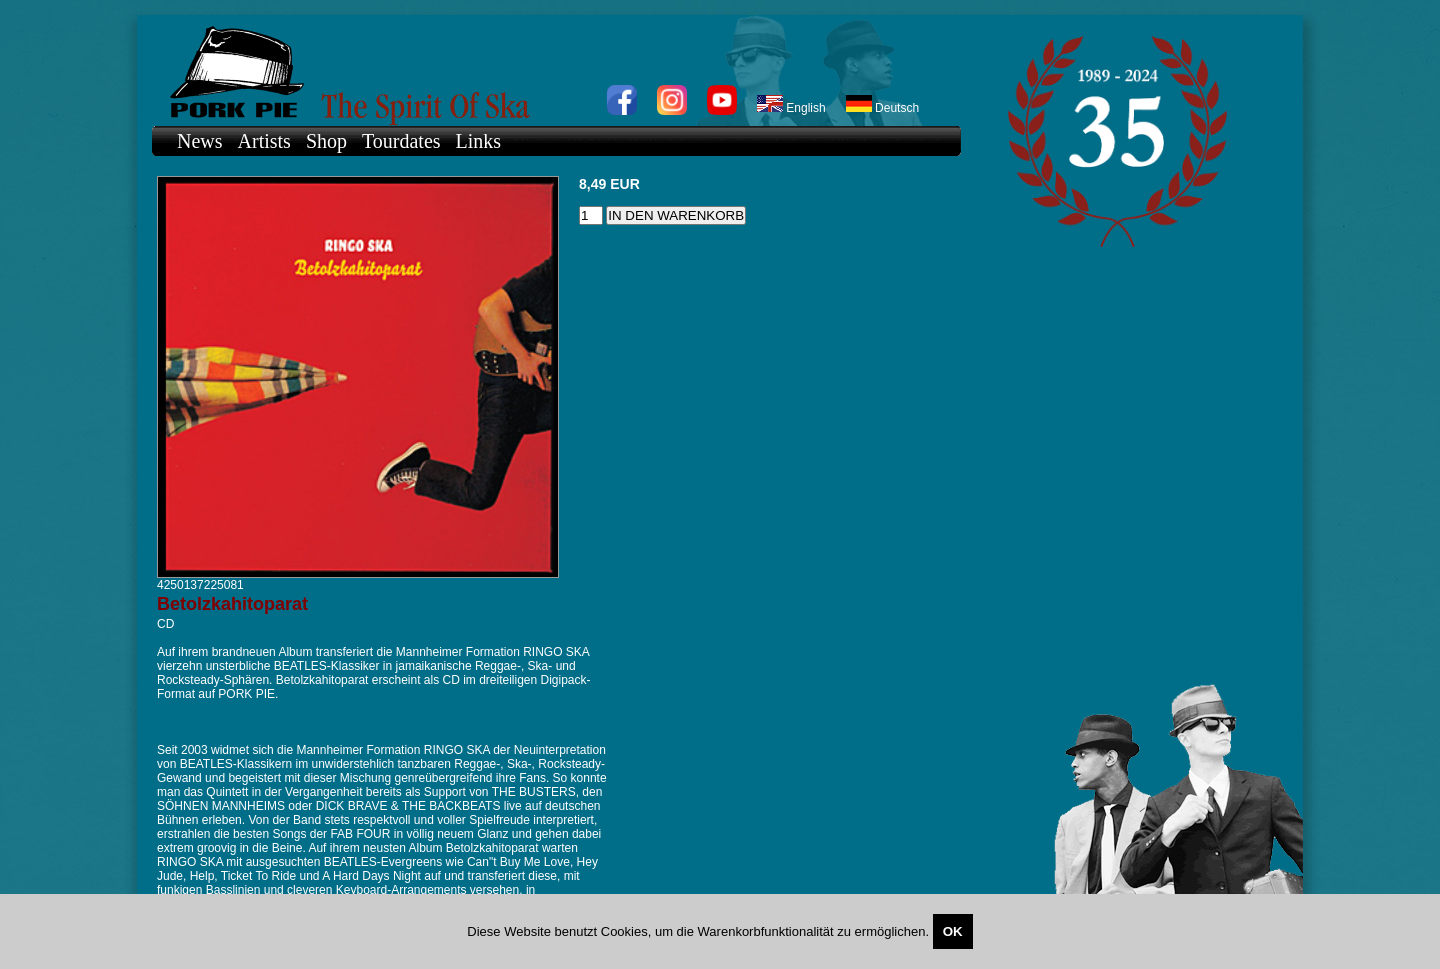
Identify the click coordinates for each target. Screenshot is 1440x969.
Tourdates (401, 141)
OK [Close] (953, 931)
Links (479, 141)
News (200, 141)
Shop (326, 141)
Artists (264, 141)
